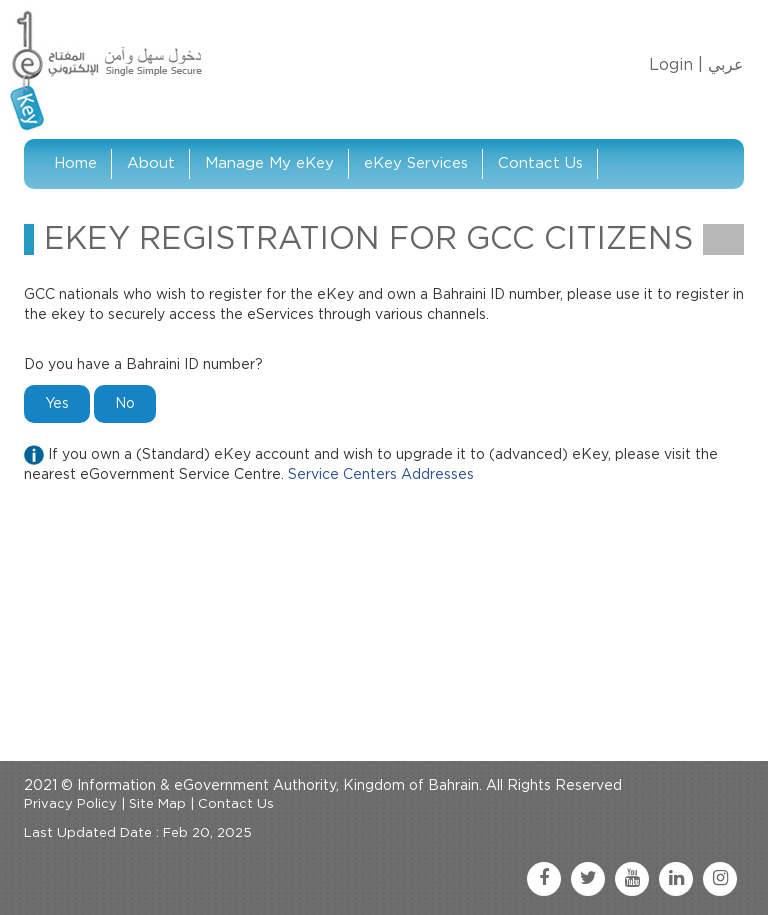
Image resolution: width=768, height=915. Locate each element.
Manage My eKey (269, 163)
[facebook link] (544, 879)
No (125, 404)
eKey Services (416, 163)
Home (75, 163)
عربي (726, 65)
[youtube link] (632, 879)
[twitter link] (588, 879)
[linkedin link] (676, 879)
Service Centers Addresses (381, 475)
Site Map (157, 804)
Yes (57, 404)
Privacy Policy (70, 804)
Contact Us (540, 163)
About (151, 163)
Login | (676, 65)
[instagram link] (720, 879)
